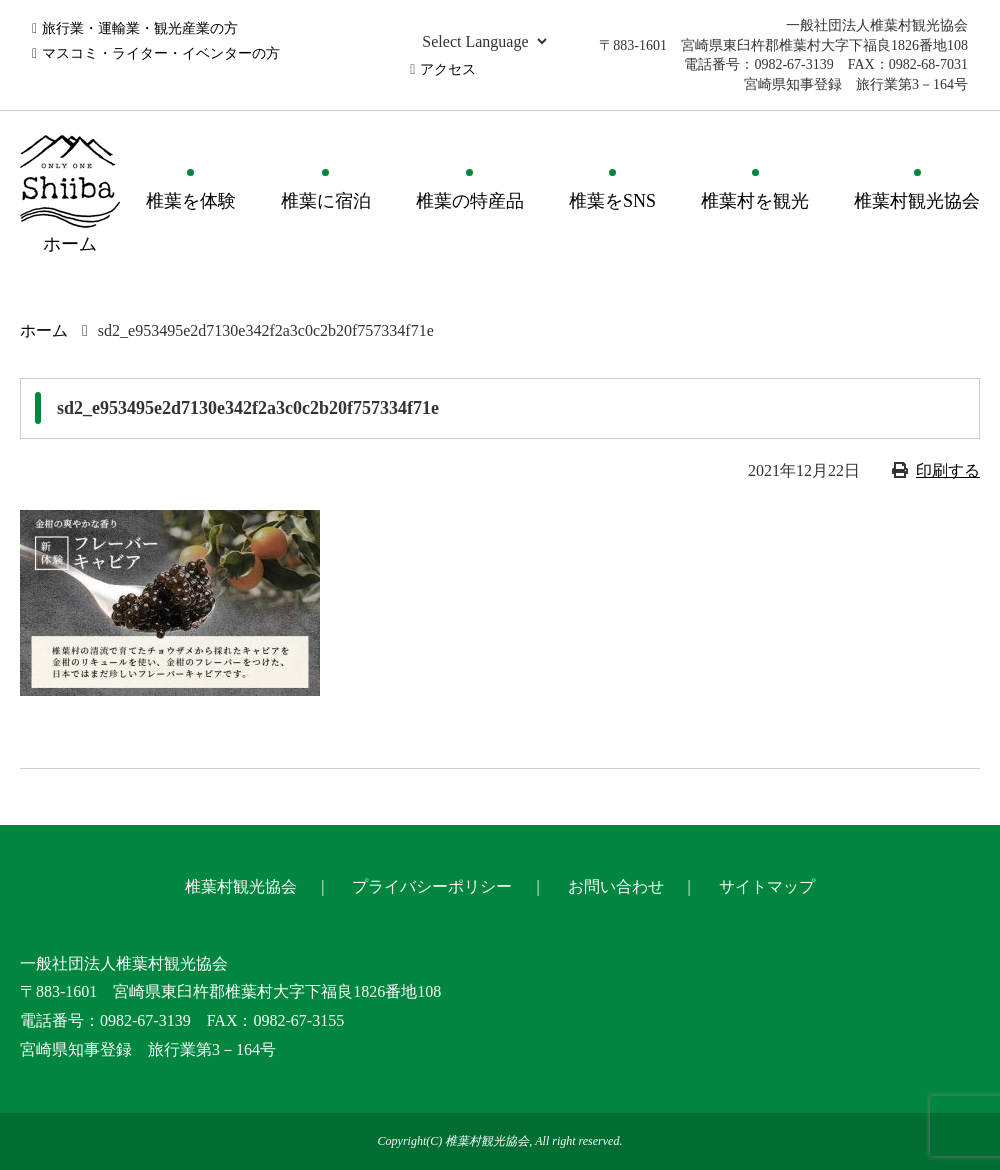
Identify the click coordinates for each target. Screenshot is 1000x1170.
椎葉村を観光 (755, 201)
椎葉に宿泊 (326, 201)
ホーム (44, 330)
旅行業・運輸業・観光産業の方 (140, 28)
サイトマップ (767, 886)
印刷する (948, 470)
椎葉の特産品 (470, 201)
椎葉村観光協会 (917, 201)
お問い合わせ (616, 886)
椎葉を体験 (191, 201)
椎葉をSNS (612, 201)
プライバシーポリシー (432, 886)
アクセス (448, 69)
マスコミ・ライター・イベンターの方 (161, 53)
